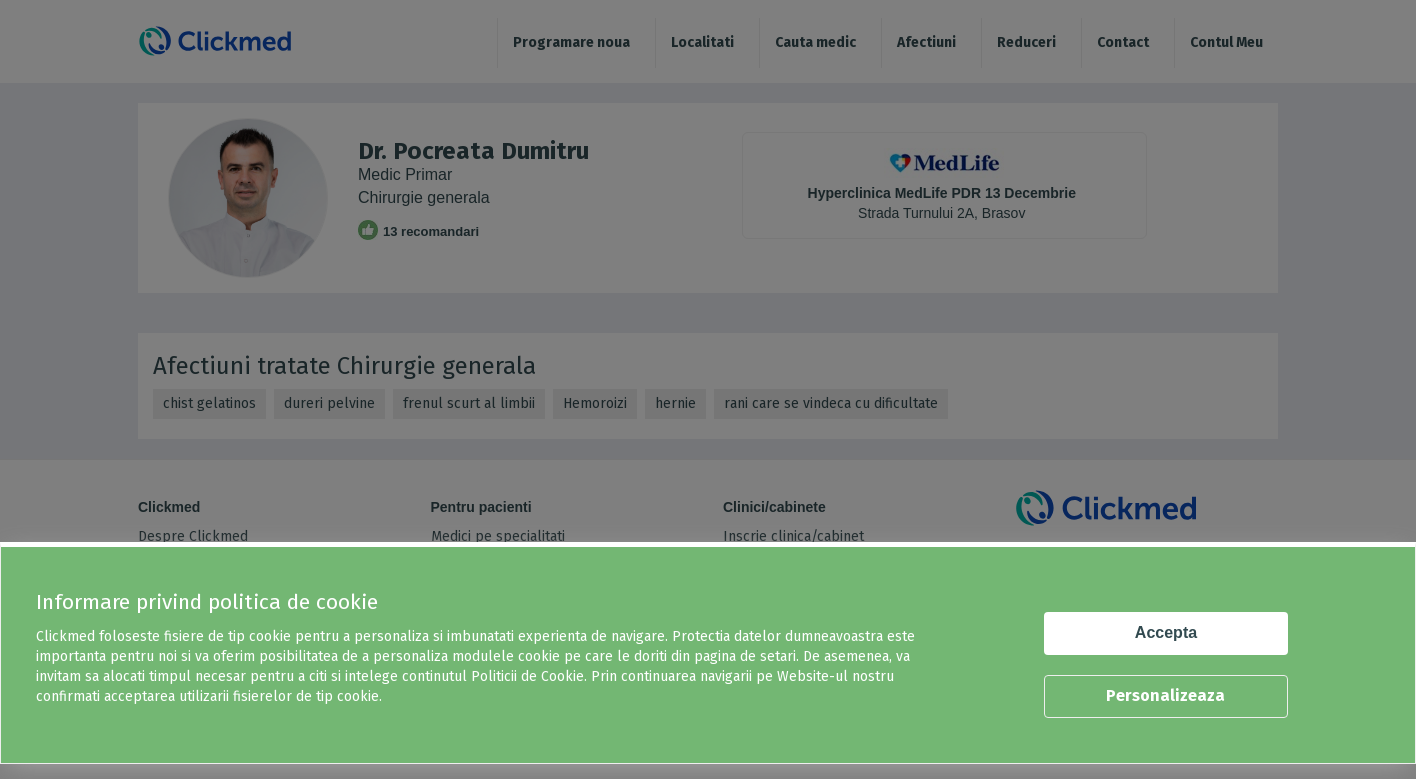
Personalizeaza (1165, 695)
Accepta (1166, 632)
